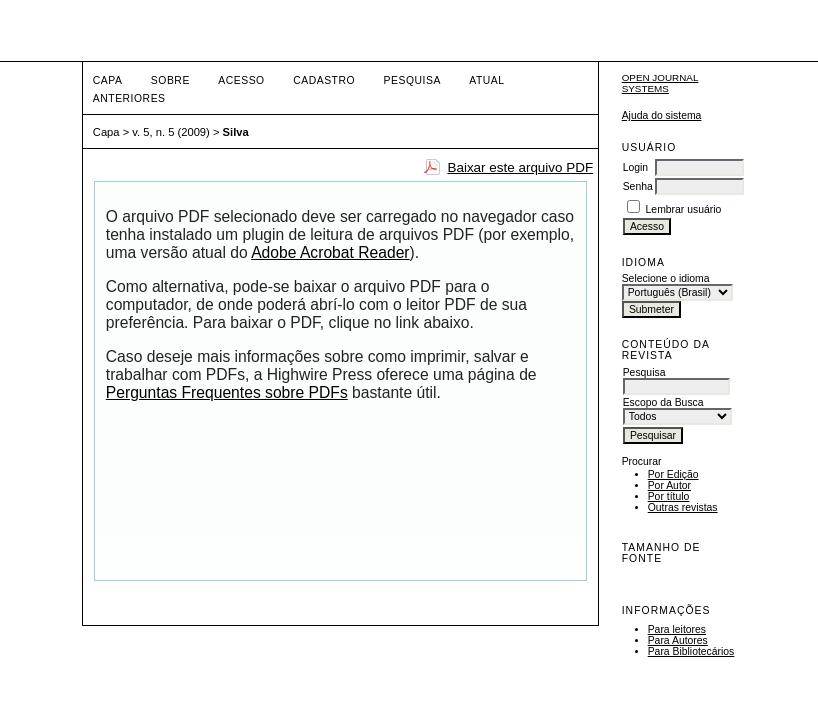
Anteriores (129, 98)
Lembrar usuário (684, 209)
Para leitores (677, 629)
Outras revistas (683, 507)
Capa (108, 80)
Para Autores (678, 640)
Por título (669, 496)
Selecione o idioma (666, 278)
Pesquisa (412, 80)
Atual (486, 80)
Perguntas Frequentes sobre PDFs (227, 392)
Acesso (241, 80)
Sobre (170, 80)
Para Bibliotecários (691, 651)
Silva (236, 132)
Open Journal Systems (660, 83)
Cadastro (324, 80)
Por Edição (673, 474)
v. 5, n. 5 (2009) (171, 132)
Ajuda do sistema (662, 115)
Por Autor (669, 485)
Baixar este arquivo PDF (520, 167)
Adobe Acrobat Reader (330, 252)
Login (635, 167)
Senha (638, 186)
